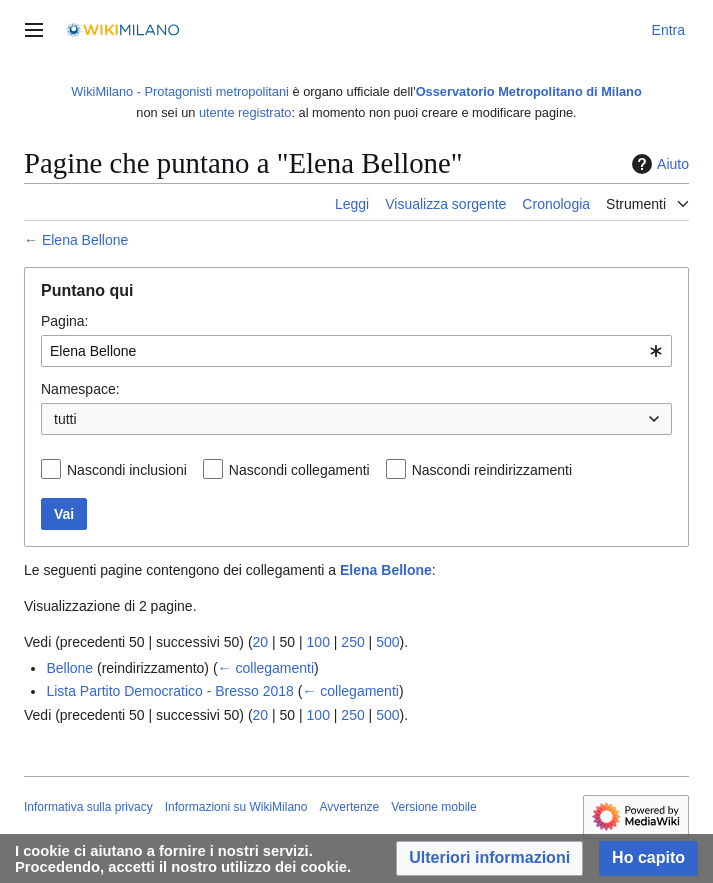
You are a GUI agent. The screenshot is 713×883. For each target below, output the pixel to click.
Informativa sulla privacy (88, 807)
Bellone (69, 668)
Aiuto (658, 164)
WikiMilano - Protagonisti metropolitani (180, 91)
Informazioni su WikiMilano (236, 807)
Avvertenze (349, 807)
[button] (489, 858)
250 (352, 642)
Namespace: (80, 389)
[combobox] (356, 351)
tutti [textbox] (65, 419)
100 (318, 642)
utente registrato (245, 112)
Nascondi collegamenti (299, 470)
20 (261, 642)
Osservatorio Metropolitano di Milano (529, 91)
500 (387, 642)
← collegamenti (266, 668)
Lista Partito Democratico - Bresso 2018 (169, 691)
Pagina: (64, 321)
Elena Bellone (85, 240)
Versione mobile (433, 807)
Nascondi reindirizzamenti (492, 470)
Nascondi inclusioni (127, 470)
